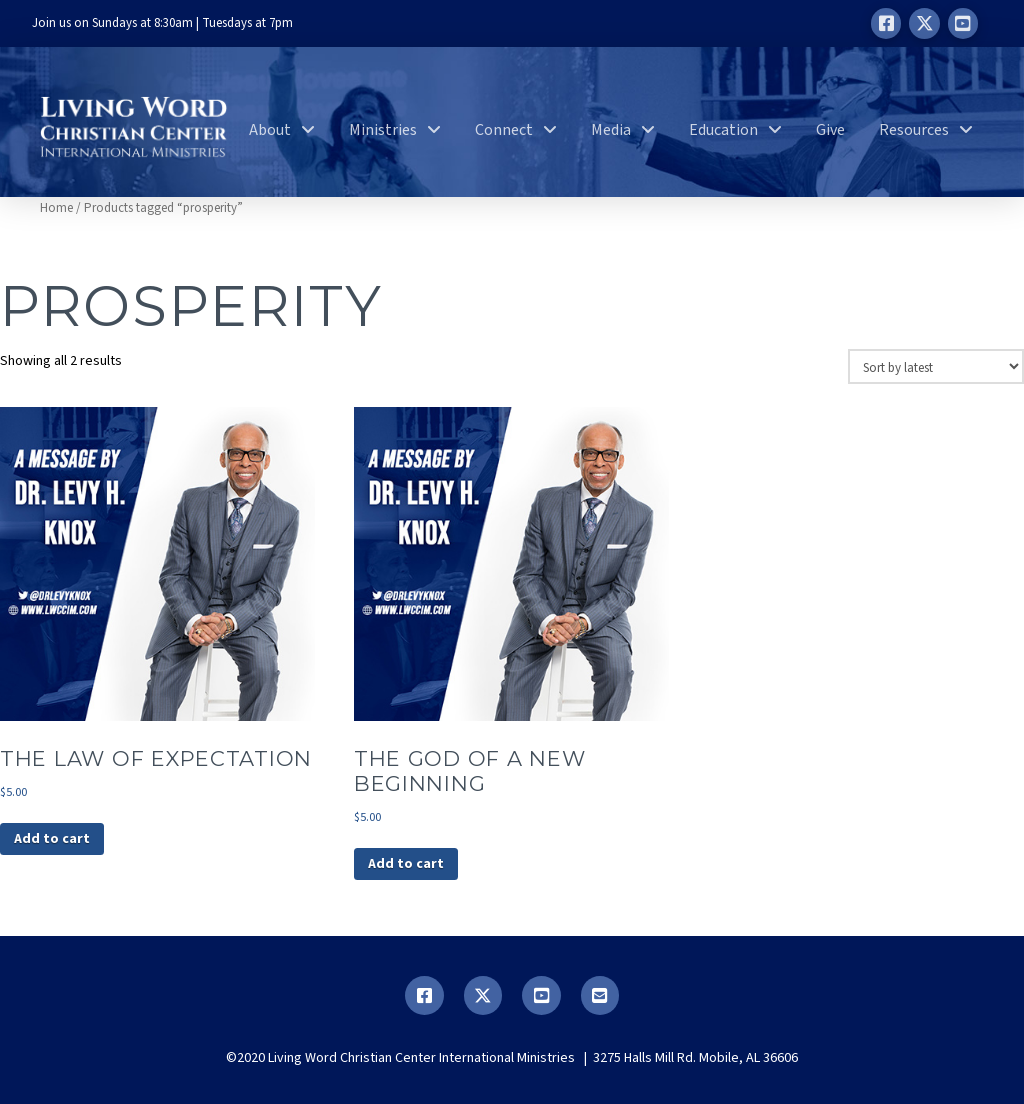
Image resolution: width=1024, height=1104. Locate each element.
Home (56, 208)
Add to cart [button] (52, 839)
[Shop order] (936, 366)
